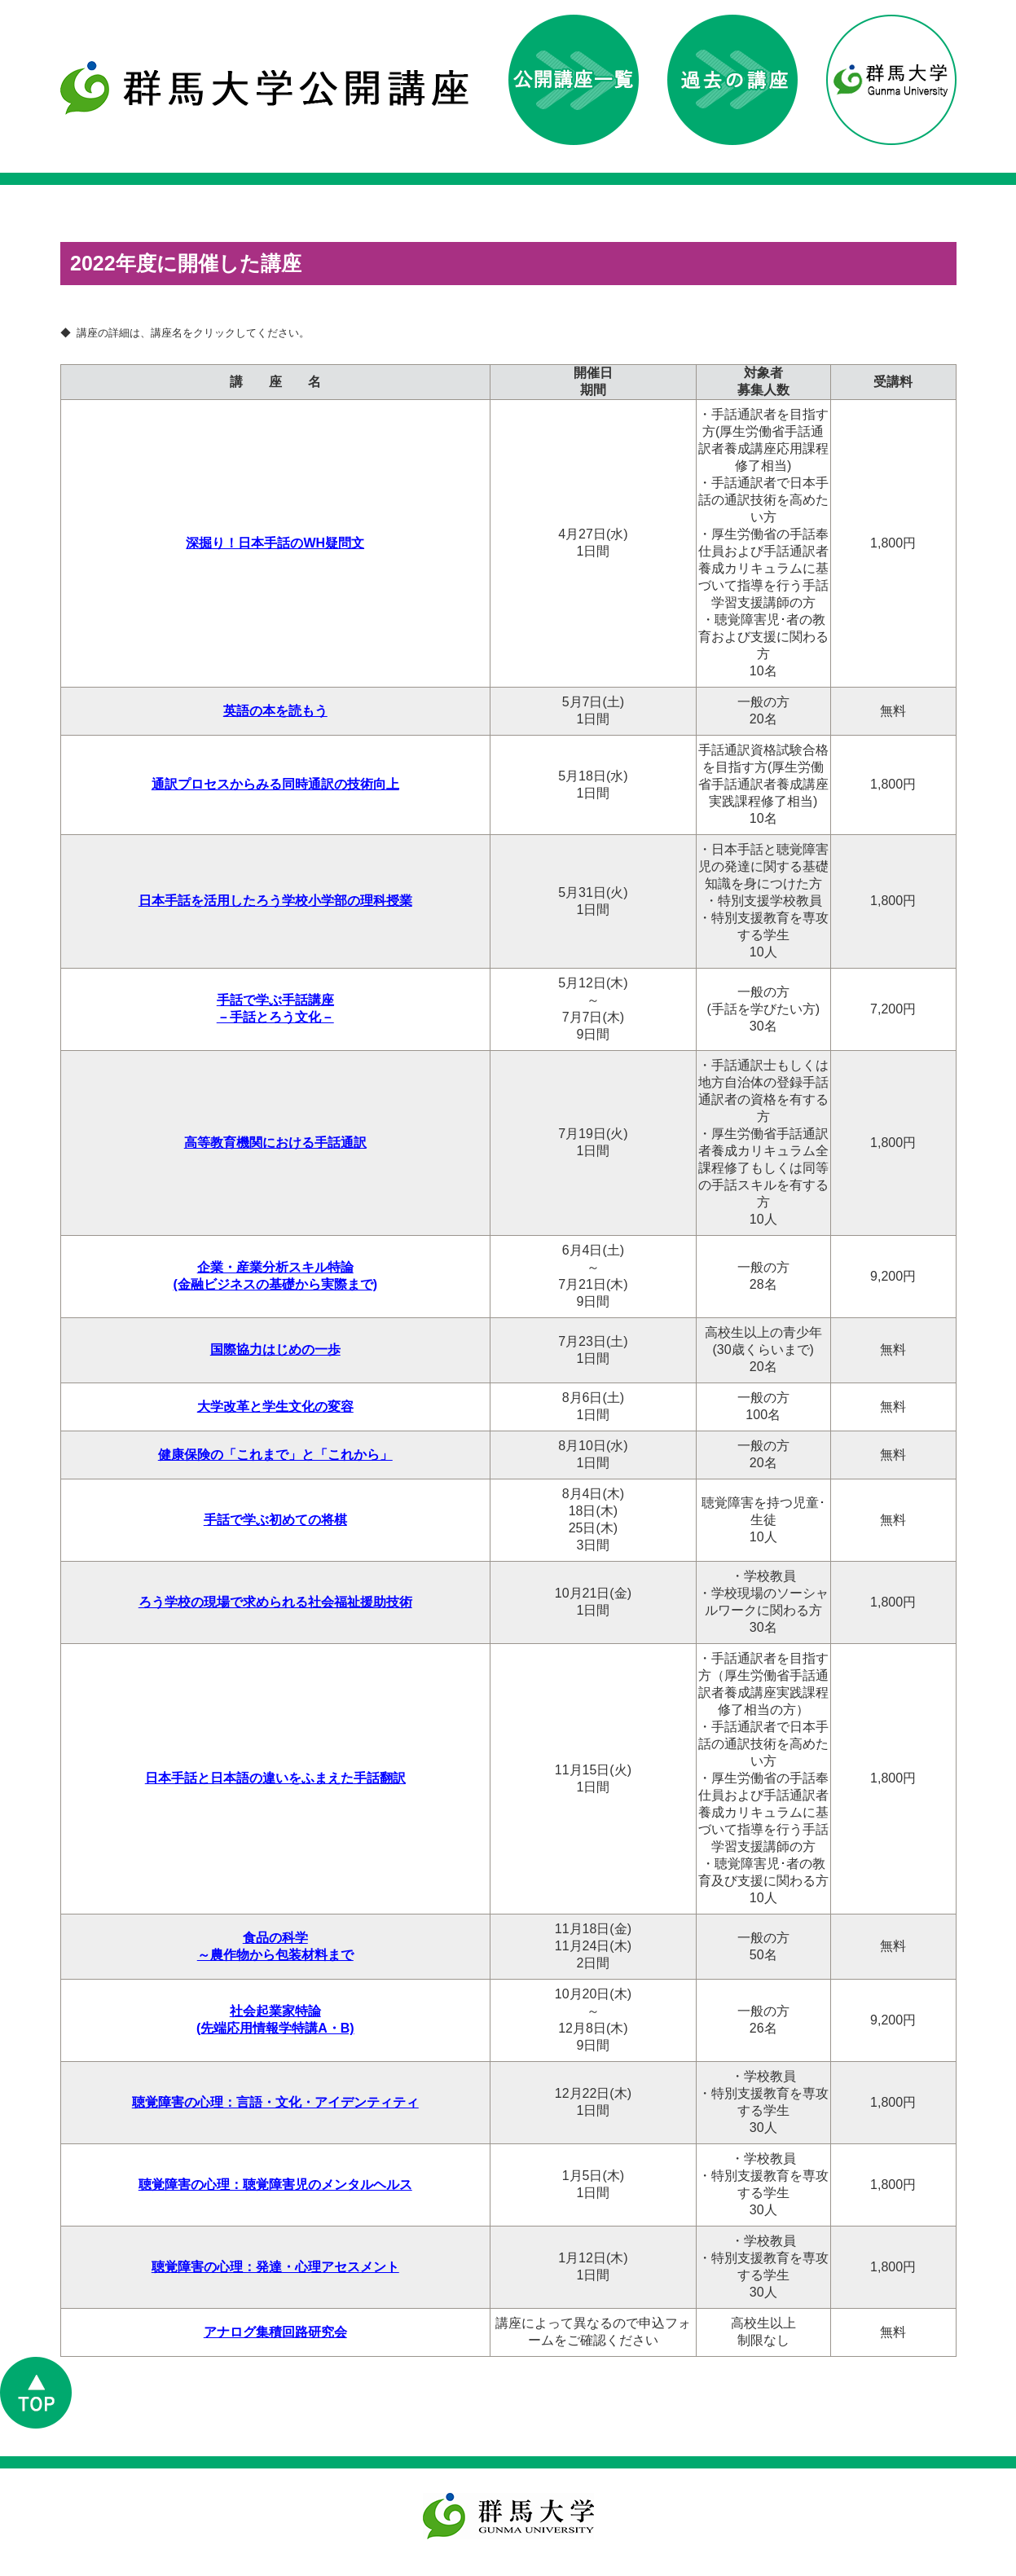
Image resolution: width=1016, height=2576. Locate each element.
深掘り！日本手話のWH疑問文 (275, 544)
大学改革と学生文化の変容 (275, 1407)
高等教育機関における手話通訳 (275, 1143)
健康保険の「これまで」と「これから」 (275, 1455)
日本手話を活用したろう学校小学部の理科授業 (275, 901)
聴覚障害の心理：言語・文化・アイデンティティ (275, 2103)
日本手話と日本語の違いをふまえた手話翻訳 (275, 1779)
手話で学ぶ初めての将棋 (275, 1521)
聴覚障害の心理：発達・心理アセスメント (275, 2268)
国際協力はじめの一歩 (275, 1350)
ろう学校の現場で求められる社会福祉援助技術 (275, 1603)
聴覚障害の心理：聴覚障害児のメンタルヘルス (275, 2185)
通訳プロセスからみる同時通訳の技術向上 (275, 785)
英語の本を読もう (275, 712)
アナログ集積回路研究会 (275, 2333)
